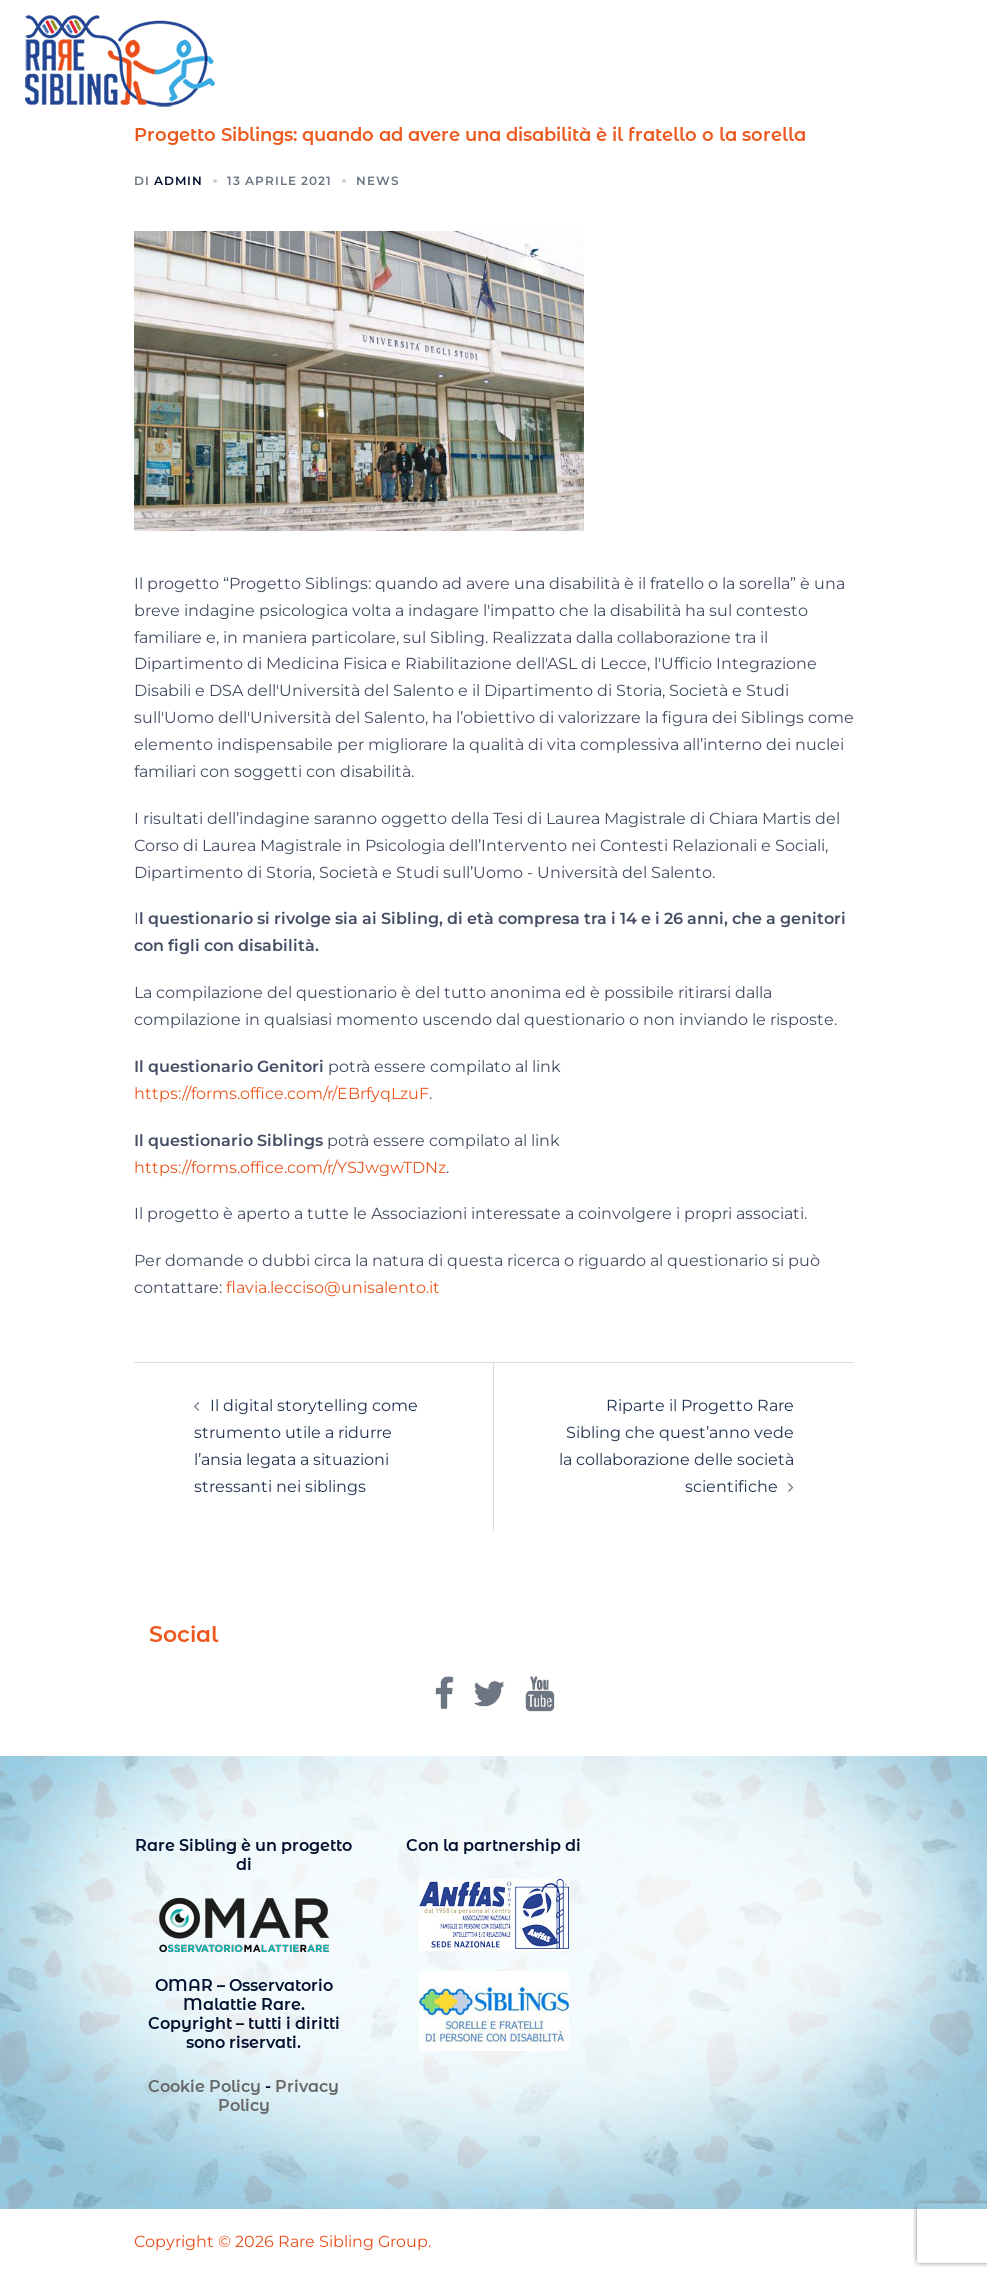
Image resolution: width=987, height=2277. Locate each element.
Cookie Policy (204, 2086)
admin (178, 180)
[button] (923, 62)
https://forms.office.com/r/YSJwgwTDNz (290, 1167)
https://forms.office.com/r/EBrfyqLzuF (281, 1093)
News (378, 180)
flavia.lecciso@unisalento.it (333, 1287)
